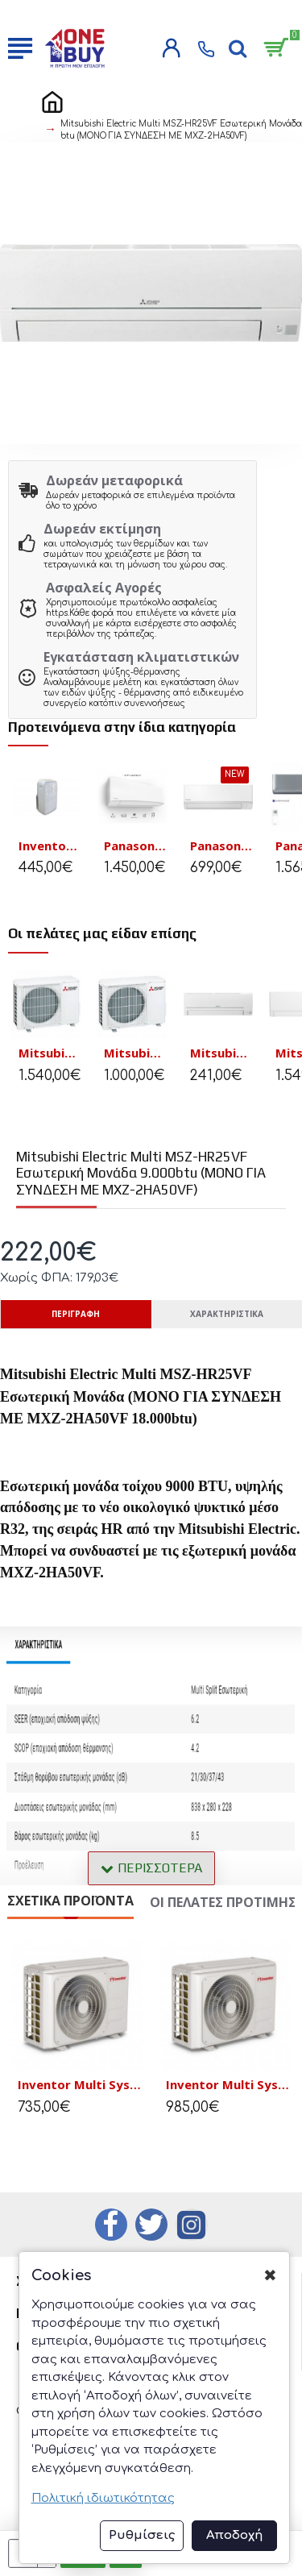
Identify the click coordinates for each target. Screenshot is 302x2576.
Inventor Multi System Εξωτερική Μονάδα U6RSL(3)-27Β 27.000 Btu (229, 2085)
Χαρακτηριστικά (226, 1313)
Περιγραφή (76, 1313)
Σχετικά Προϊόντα (70, 1901)
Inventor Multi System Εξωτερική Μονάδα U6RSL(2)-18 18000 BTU (80, 2085)
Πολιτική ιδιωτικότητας (103, 2498)
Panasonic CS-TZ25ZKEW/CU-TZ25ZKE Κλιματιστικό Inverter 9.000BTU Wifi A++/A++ (221, 846)
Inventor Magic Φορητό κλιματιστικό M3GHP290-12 (50, 846)
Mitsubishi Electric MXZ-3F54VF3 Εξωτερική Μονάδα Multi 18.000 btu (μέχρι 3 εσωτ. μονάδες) (50, 1053)
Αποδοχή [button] (234, 2535)
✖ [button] (270, 2275)
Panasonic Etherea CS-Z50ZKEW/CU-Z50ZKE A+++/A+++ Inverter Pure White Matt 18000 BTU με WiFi (135, 846)
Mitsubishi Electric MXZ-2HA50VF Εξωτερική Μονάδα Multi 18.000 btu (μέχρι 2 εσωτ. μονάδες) (135, 1053)
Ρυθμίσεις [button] (142, 2535)
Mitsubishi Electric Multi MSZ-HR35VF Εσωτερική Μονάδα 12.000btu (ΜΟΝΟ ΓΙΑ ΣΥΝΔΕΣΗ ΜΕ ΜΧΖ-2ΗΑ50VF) (221, 1053)
